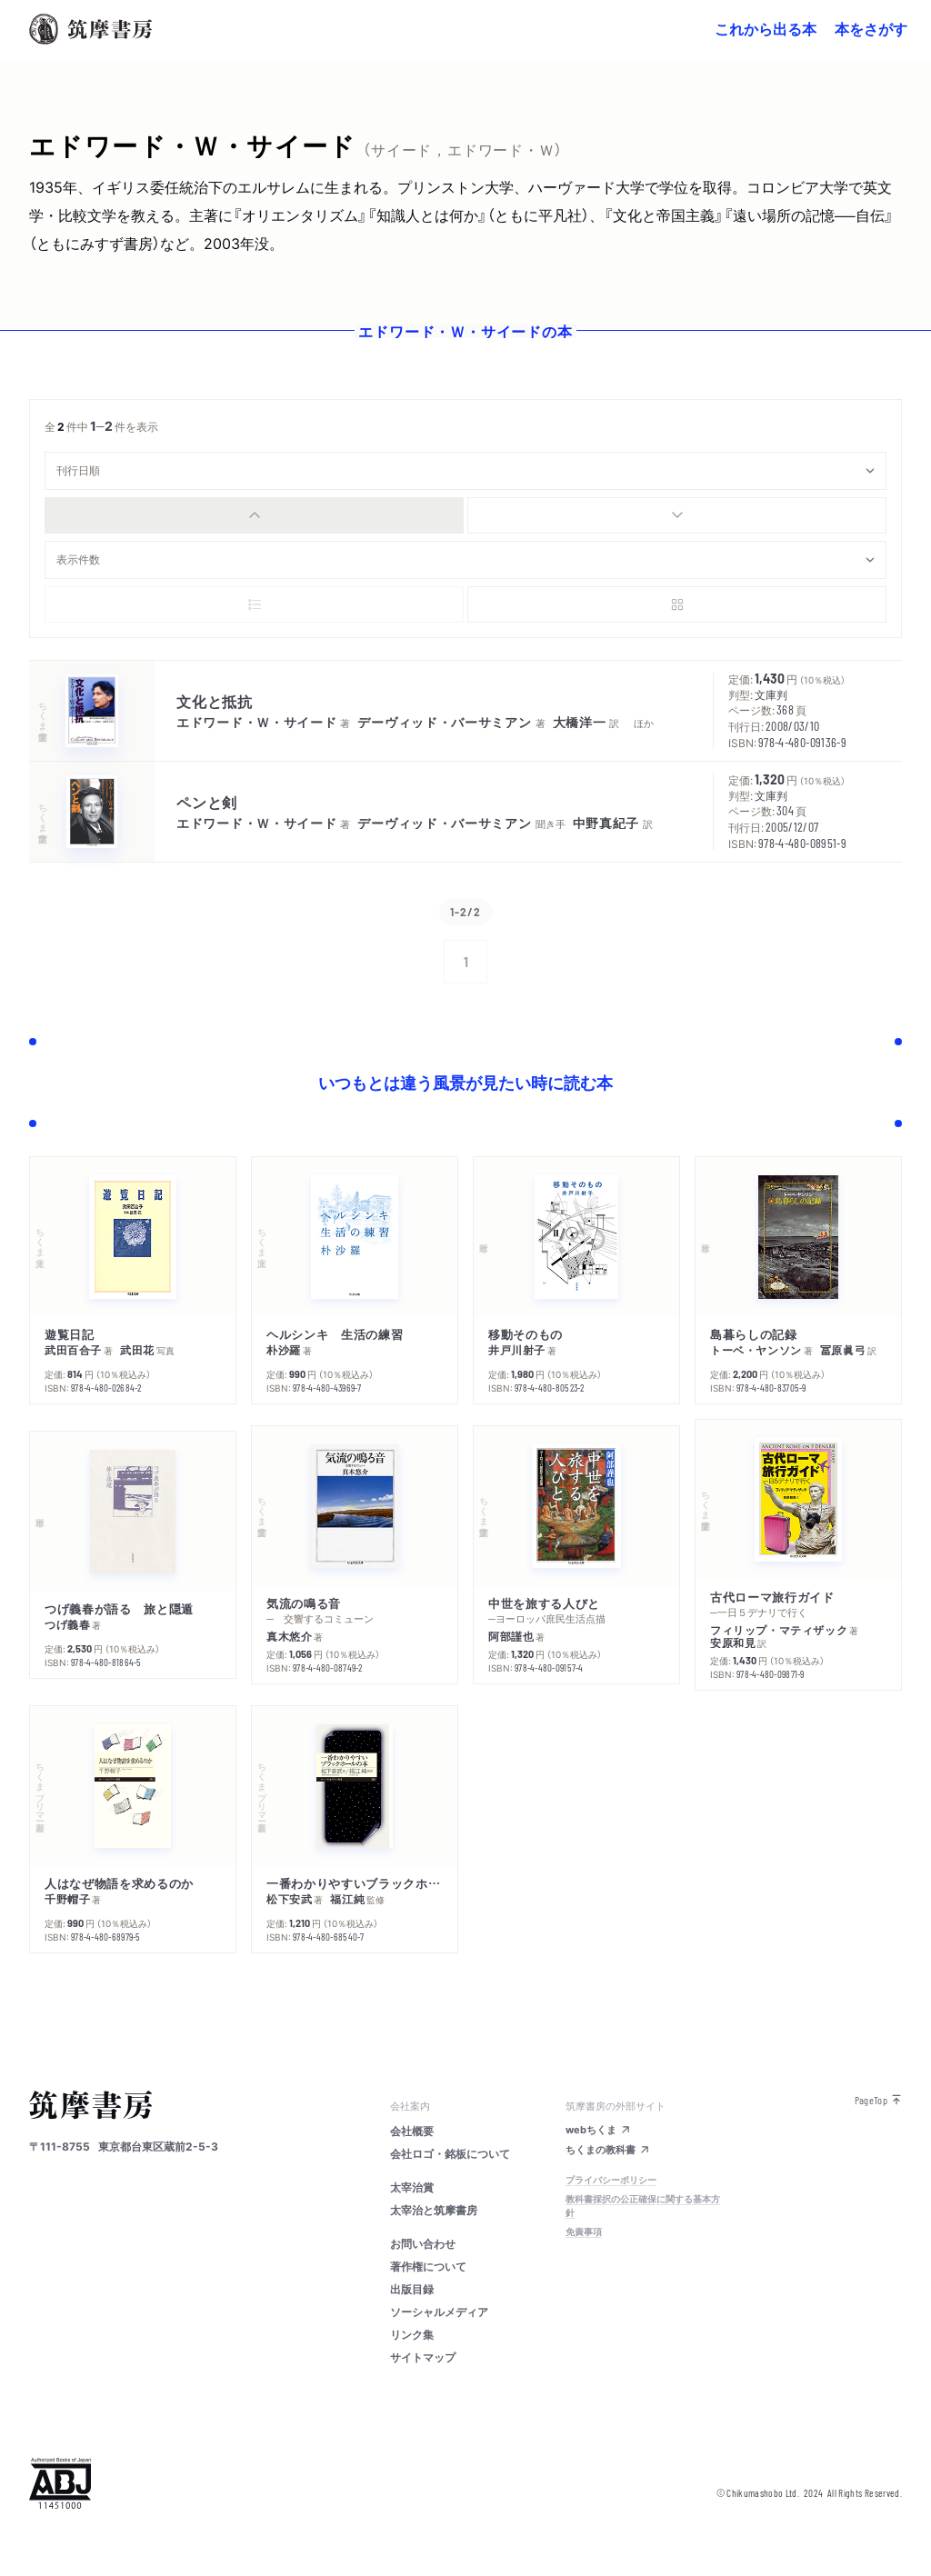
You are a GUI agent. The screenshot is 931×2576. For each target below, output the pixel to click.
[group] (465, 515)
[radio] (254, 515)
